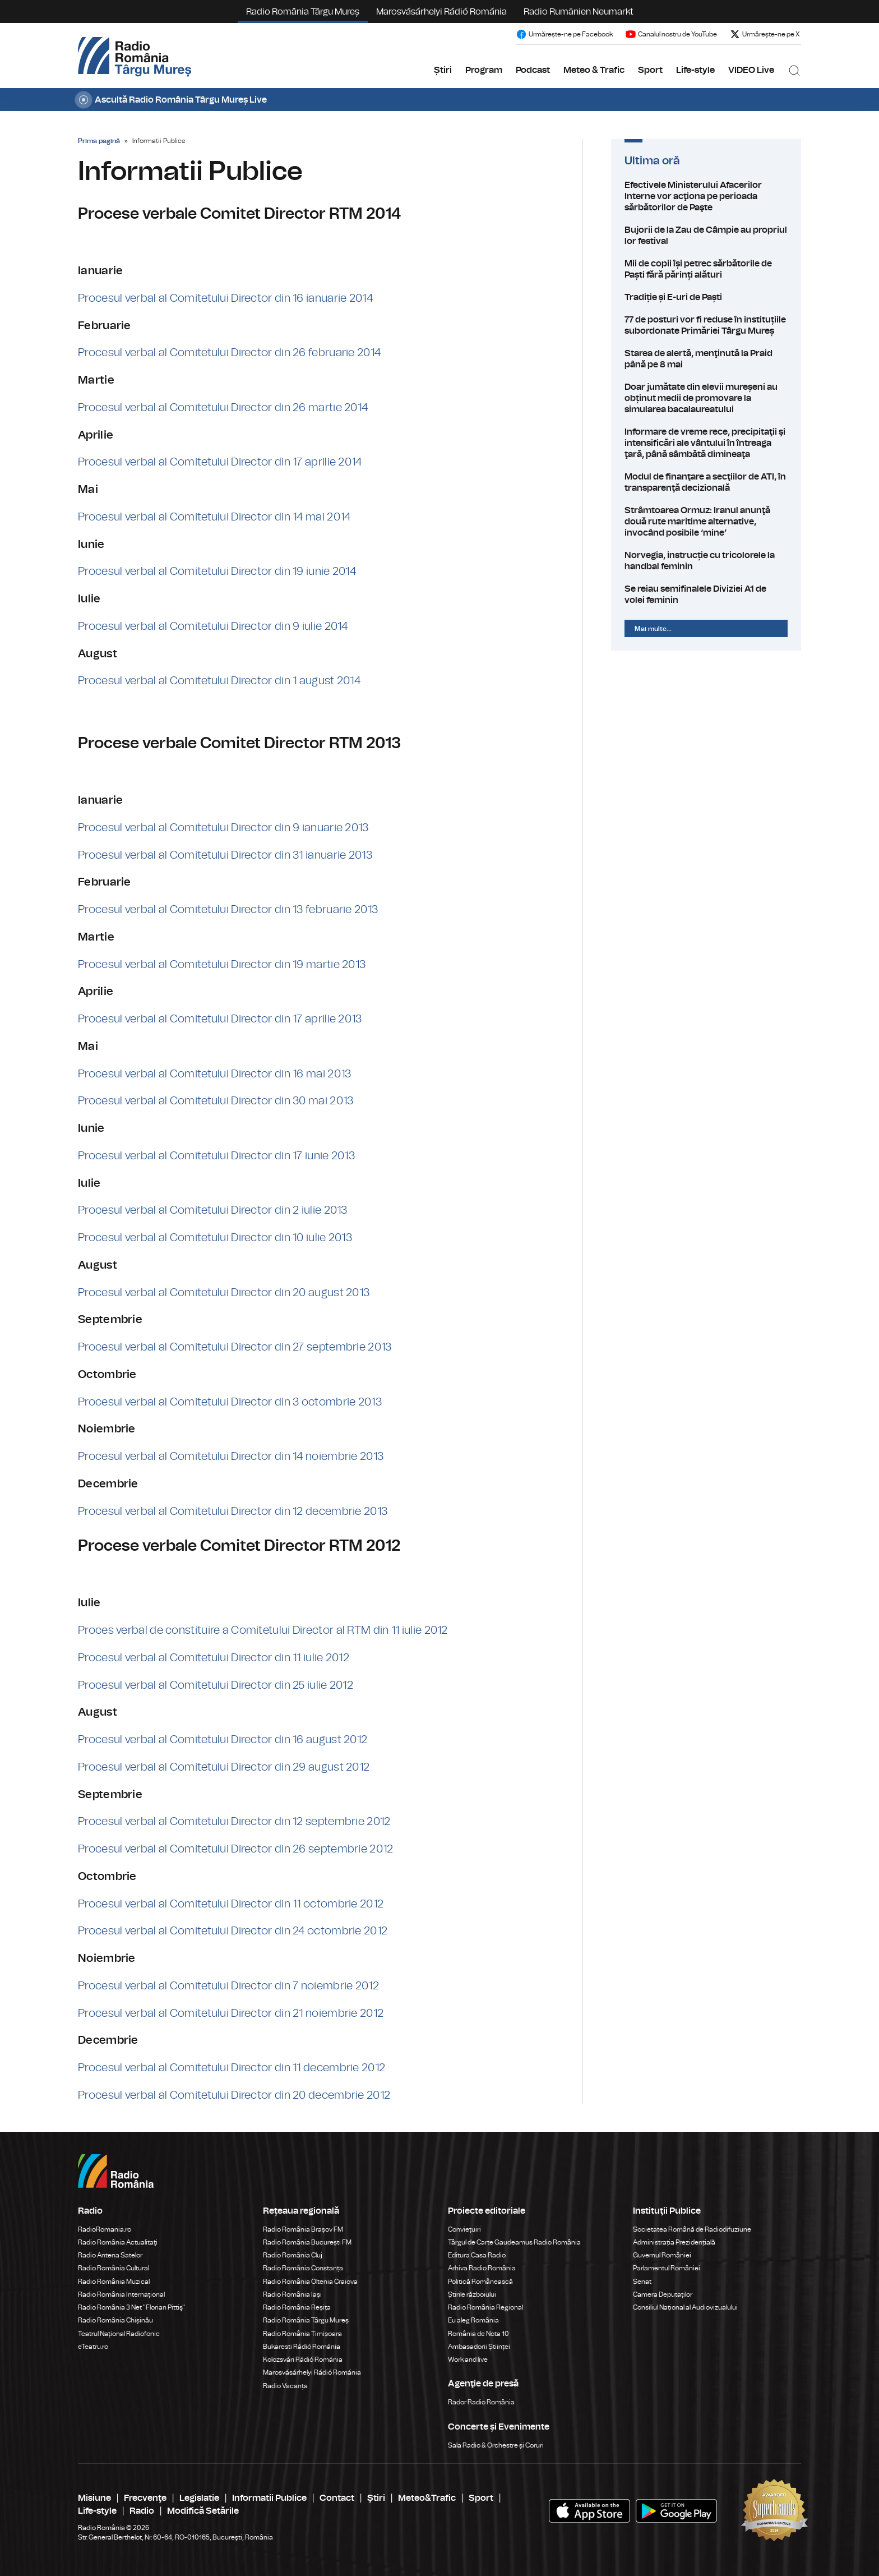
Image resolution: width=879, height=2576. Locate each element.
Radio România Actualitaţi (118, 2242)
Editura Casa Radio (477, 2255)
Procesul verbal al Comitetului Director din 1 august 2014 (219, 680)
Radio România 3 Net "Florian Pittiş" (131, 2307)
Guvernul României (662, 2255)
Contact (337, 2498)
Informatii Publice (269, 2498)
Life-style (695, 70)
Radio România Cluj (292, 2255)
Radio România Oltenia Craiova (310, 2281)
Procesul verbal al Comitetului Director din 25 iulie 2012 (215, 1685)
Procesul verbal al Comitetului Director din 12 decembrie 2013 (232, 1511)
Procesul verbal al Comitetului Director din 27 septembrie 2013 (235, 1347)
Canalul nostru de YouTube (671, 34)
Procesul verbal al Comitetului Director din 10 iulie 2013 (215, 1237)
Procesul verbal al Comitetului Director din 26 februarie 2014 (229, 352)
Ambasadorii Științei (479, 2346)
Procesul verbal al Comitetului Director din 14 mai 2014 (214, 517)
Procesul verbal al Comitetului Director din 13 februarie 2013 (228, 909)
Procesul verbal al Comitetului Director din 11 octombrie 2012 (230, 1904)
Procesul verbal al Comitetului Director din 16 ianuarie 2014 (225, 298)
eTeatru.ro (93, 2346)
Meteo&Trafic (427, 2498)
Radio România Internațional (121, 2294)
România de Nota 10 (478, 2333)
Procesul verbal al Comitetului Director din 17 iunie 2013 (216, 1156)
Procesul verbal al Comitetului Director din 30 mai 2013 (216, 1101)
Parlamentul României (666, 2268)
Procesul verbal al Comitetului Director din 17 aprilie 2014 (220, 462)
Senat (642, 2281)
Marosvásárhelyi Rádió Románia (441, 11)
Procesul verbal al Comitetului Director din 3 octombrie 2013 (230, 1402)
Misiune (94, 2498)
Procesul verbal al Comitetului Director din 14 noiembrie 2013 (230, 1456)
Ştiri (376, 2498)
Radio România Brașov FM (303, 2229)
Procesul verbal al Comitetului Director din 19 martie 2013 (222, 964)
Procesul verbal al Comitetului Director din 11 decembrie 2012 (231, 2067)
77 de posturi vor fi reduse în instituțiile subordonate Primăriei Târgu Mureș (706, 325)
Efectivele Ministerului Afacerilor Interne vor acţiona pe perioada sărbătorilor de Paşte (706, 196)
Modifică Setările (203, 2510)
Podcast (533, 70)
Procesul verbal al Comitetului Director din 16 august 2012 (222, 1739)
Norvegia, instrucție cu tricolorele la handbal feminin (706, 561)
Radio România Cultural (113, 2268)
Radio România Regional (485, 2307)
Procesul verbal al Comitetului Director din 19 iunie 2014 (217, 571)
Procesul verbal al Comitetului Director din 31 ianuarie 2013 (225, 855)
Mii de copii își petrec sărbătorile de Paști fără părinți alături (706, 269)
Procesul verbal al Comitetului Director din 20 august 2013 (223, 1292)
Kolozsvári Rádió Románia (303, 2359)
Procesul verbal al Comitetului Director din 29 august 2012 (223, 1767)
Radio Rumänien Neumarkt (578, 11)
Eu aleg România (473, 2320)
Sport (650, 70)
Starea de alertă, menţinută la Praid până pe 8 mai (706, 359)
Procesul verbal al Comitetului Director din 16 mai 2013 (214, 1074)
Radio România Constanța (303, 2268)
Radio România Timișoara (302, 2333)
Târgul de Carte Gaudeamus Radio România (514, 2242)
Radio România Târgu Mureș (302, 11)
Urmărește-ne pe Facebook (564, 34)
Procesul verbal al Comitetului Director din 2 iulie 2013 (213, 1210)
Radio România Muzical (114, 2281)
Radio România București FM (307, 2242)
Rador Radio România (481, 2402)
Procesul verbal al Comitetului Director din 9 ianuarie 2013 (223, 827)
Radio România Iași (292, 2294)
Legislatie (199, 2498)
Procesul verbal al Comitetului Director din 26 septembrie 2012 (236, 1849)
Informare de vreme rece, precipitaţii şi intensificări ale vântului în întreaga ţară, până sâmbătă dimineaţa (706, 443)
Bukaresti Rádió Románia (301, 2346)
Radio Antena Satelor (110, 2255)
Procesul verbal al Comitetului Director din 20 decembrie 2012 (234, 2095)
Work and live (468, 2359)
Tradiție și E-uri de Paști (706, 297)
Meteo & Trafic (593, 70)
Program (483, 70)
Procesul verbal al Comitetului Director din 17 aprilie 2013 (220, 1019)
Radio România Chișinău (115, 2320)
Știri (443, 70)
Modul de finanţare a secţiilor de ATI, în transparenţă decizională (706, 482)
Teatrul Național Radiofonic (119, 2333)
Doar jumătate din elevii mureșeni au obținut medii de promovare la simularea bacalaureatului (706, 398)
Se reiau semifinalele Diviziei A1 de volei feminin (706, 594)
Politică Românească (480, 2281)
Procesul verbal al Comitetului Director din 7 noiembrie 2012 (228, 1986)
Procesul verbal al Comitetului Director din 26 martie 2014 (223, 407)
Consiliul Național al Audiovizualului (685, 2307)
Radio (141, 2510)
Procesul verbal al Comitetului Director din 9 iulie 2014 (213, 626)
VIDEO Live (751, 70)
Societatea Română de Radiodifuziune (692, 2229)
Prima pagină (99, 140)
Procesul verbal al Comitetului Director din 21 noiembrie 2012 (230, 2013)
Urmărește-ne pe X (764, 34)
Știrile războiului (472, 2294)
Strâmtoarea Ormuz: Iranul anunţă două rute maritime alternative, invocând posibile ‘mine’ (706, 521)
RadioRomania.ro (104, 2229)
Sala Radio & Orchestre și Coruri (496, 2445)
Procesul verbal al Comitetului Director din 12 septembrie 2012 (234, 1821)
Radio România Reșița (297, 2307)
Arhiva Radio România (482, 2268)
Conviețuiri (464, 2229)
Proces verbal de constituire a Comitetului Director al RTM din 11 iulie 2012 (263, 1630)
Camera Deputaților (662, 2294)
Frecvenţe (145, 2498)
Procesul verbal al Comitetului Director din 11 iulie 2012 (213, 1657)
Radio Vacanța (285, 2386)
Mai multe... (653, 628)
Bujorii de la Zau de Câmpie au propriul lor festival (706, 235)
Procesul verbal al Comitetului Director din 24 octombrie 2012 (232, 1931)
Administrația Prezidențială (674, 2242)
